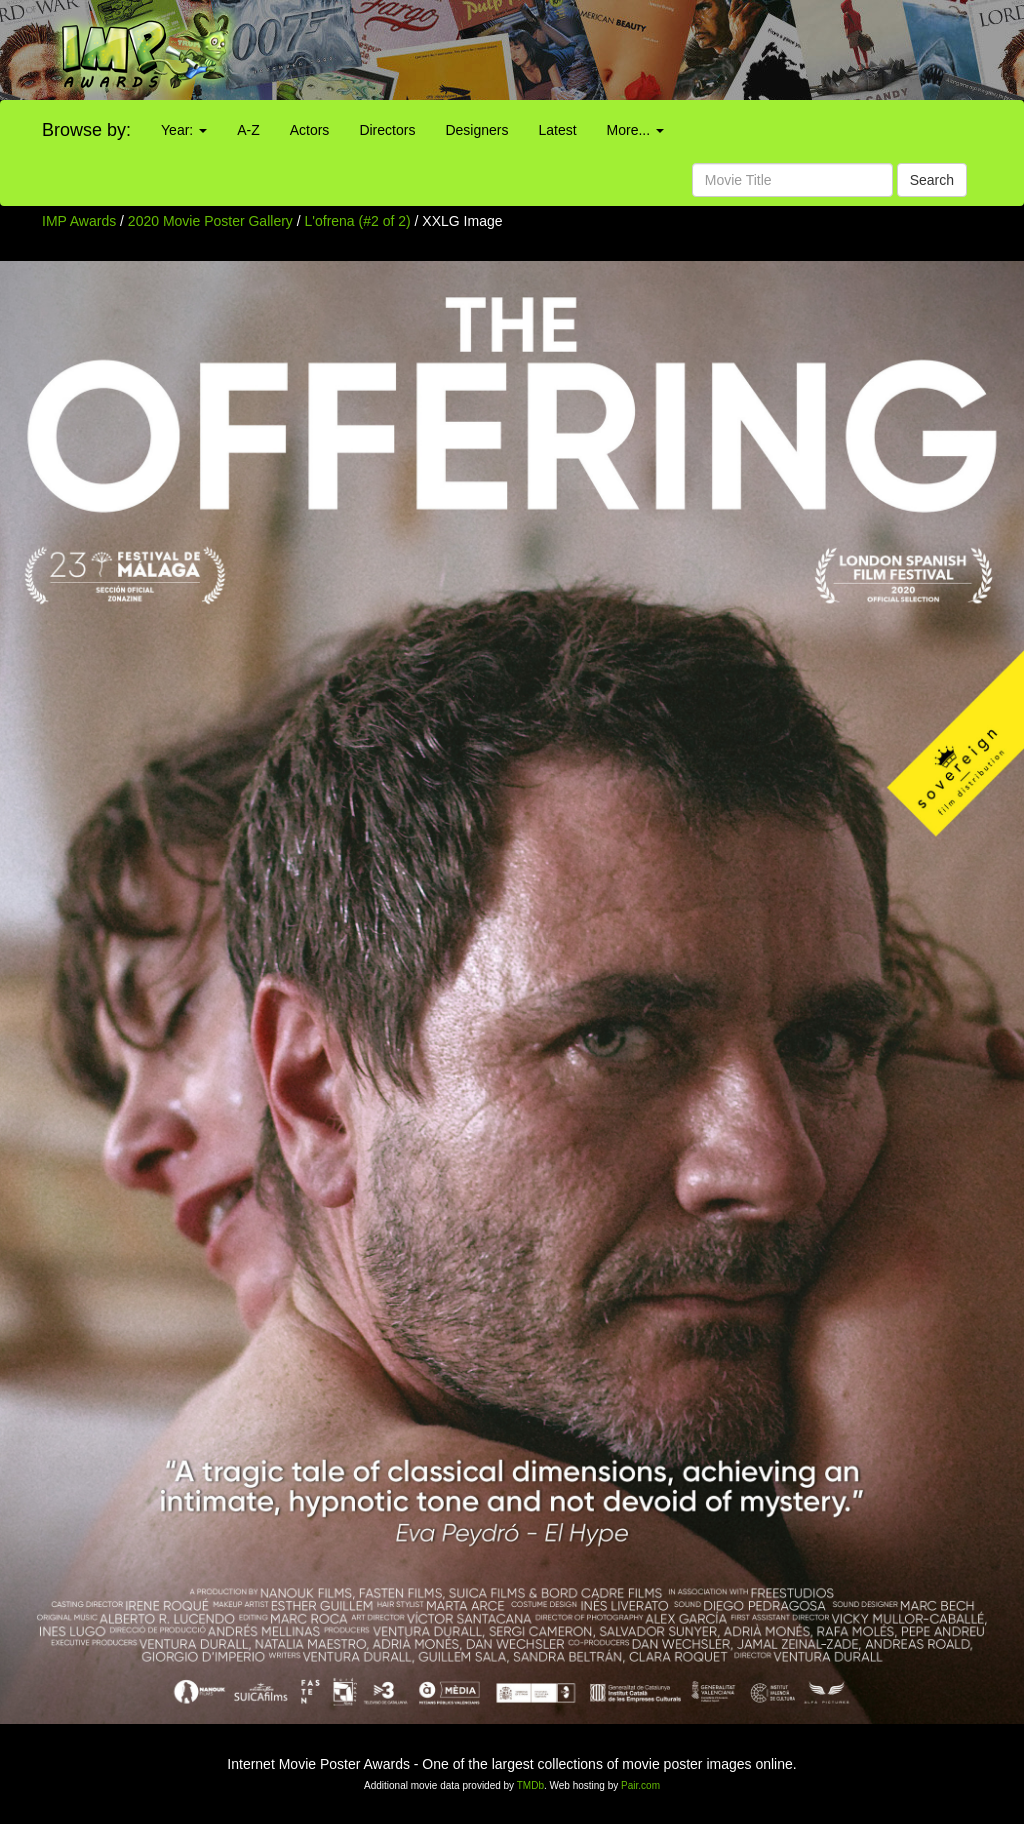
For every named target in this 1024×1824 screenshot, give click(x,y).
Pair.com (640, 1785)
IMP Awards (79, 221)
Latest (557, 130)
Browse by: (86, 130)
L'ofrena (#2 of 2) (358, 221)
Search (932, 180)
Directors (387, 130)
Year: (184, 130)
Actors (310, 130)
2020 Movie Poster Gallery (210, 221)
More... (635, 130)
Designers (476, 130)
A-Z (248, 130)
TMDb (530, 1785)
